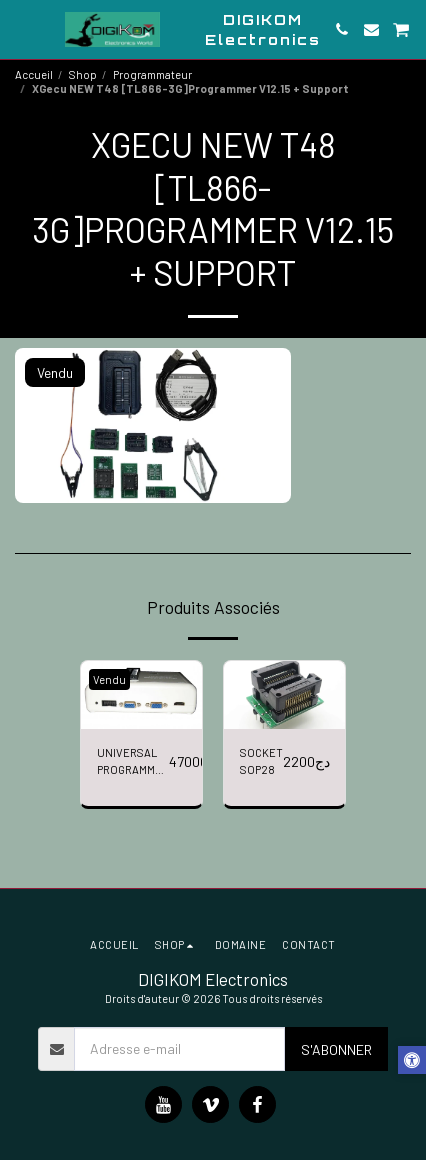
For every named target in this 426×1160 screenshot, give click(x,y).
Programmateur (152, 74)
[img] (141, 695)
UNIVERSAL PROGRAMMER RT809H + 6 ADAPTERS (133, 762)
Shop (83, 74)
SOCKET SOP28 (261, 761)
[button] (22, 29)
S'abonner (336, 1049)
